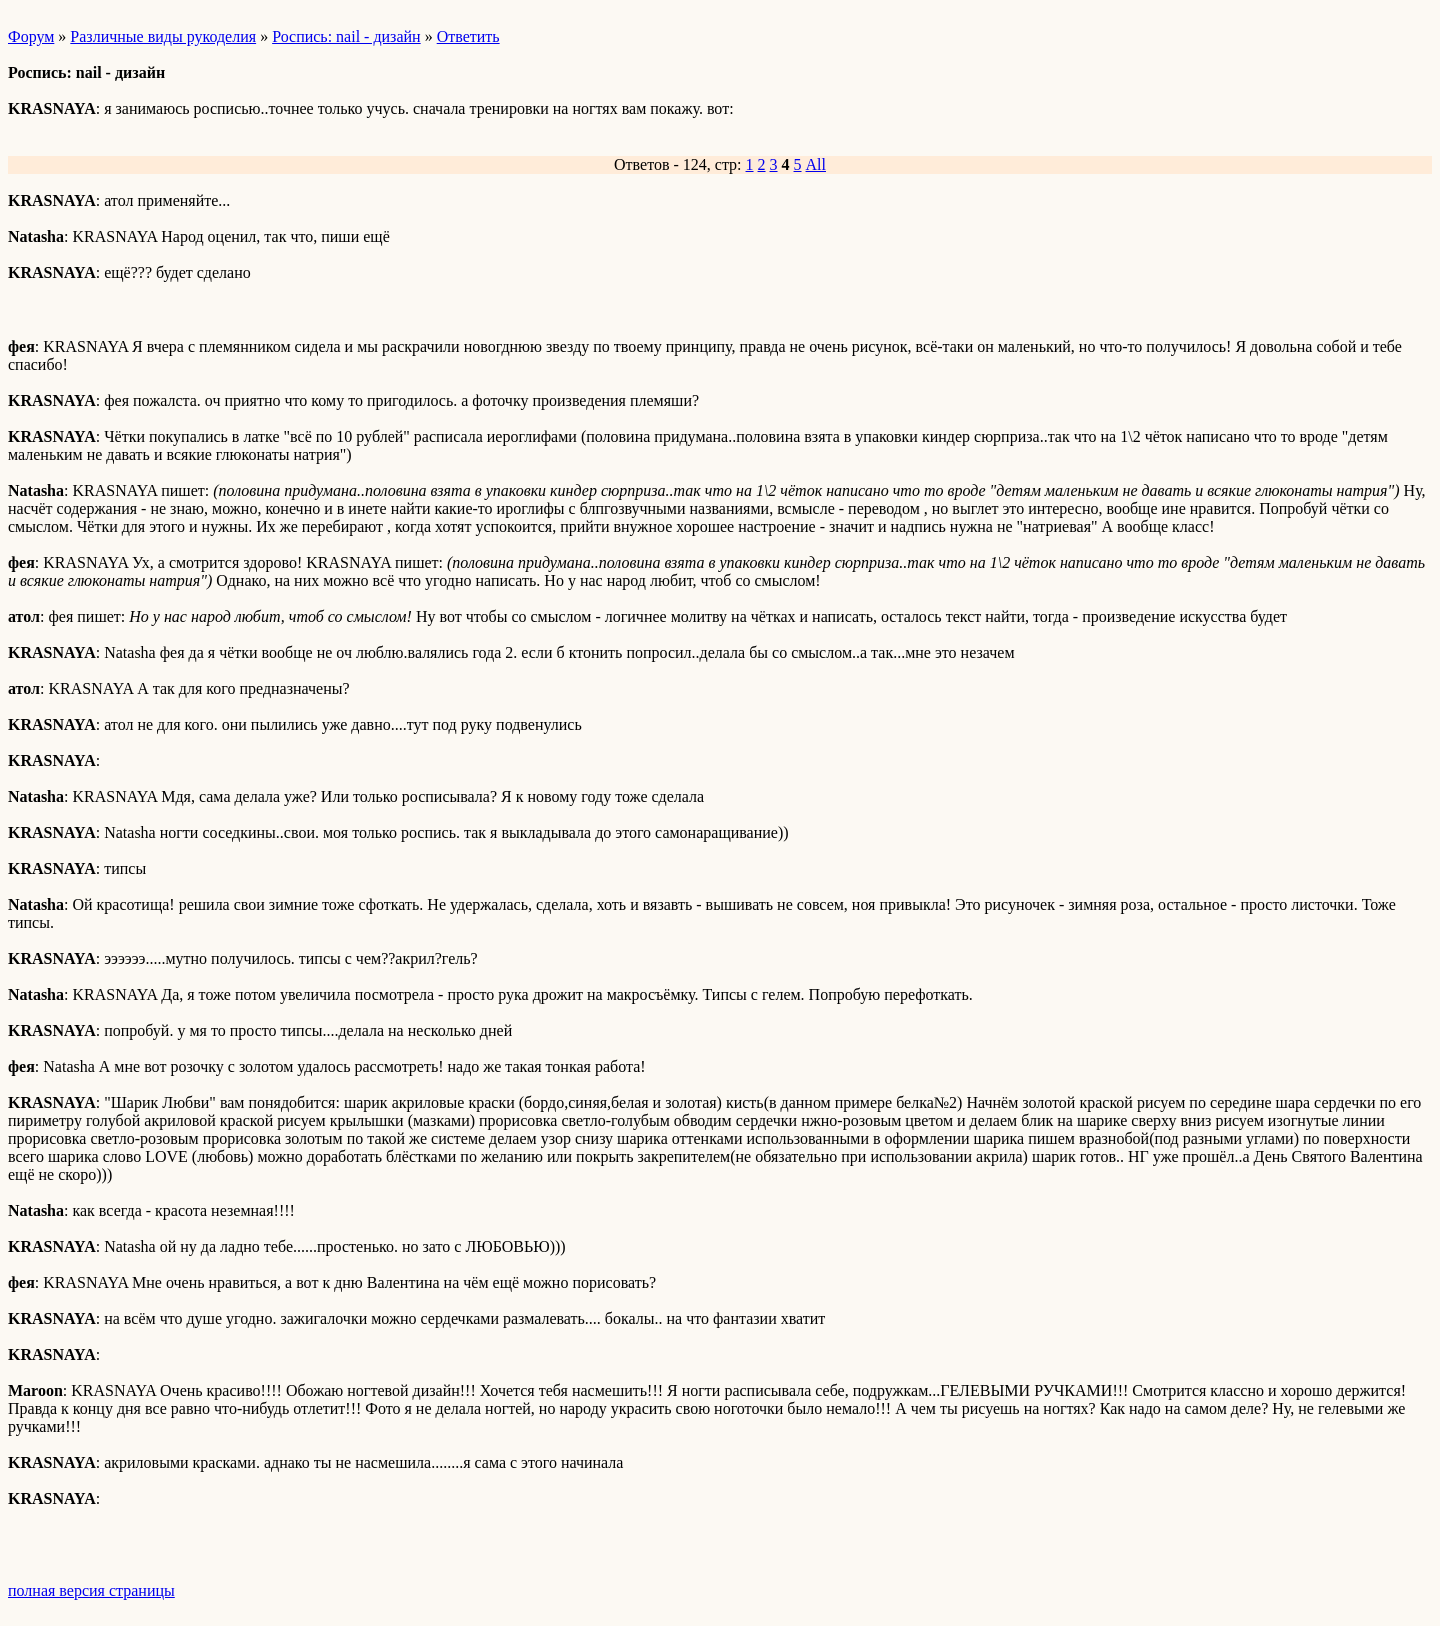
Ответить (468, 36)
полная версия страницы (91, 1590)
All (816, 164)
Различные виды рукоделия (163, 36)
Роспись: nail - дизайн (346, 36)
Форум (31, 36)
